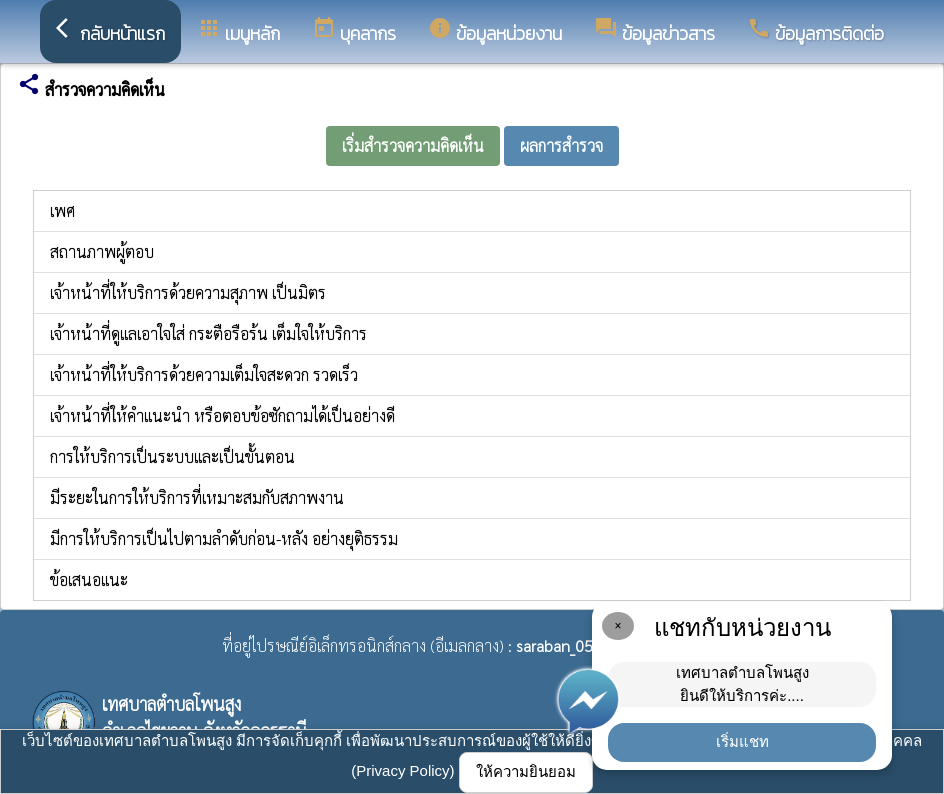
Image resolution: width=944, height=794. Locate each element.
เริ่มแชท (742, 741)
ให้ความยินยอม (526, 771)
